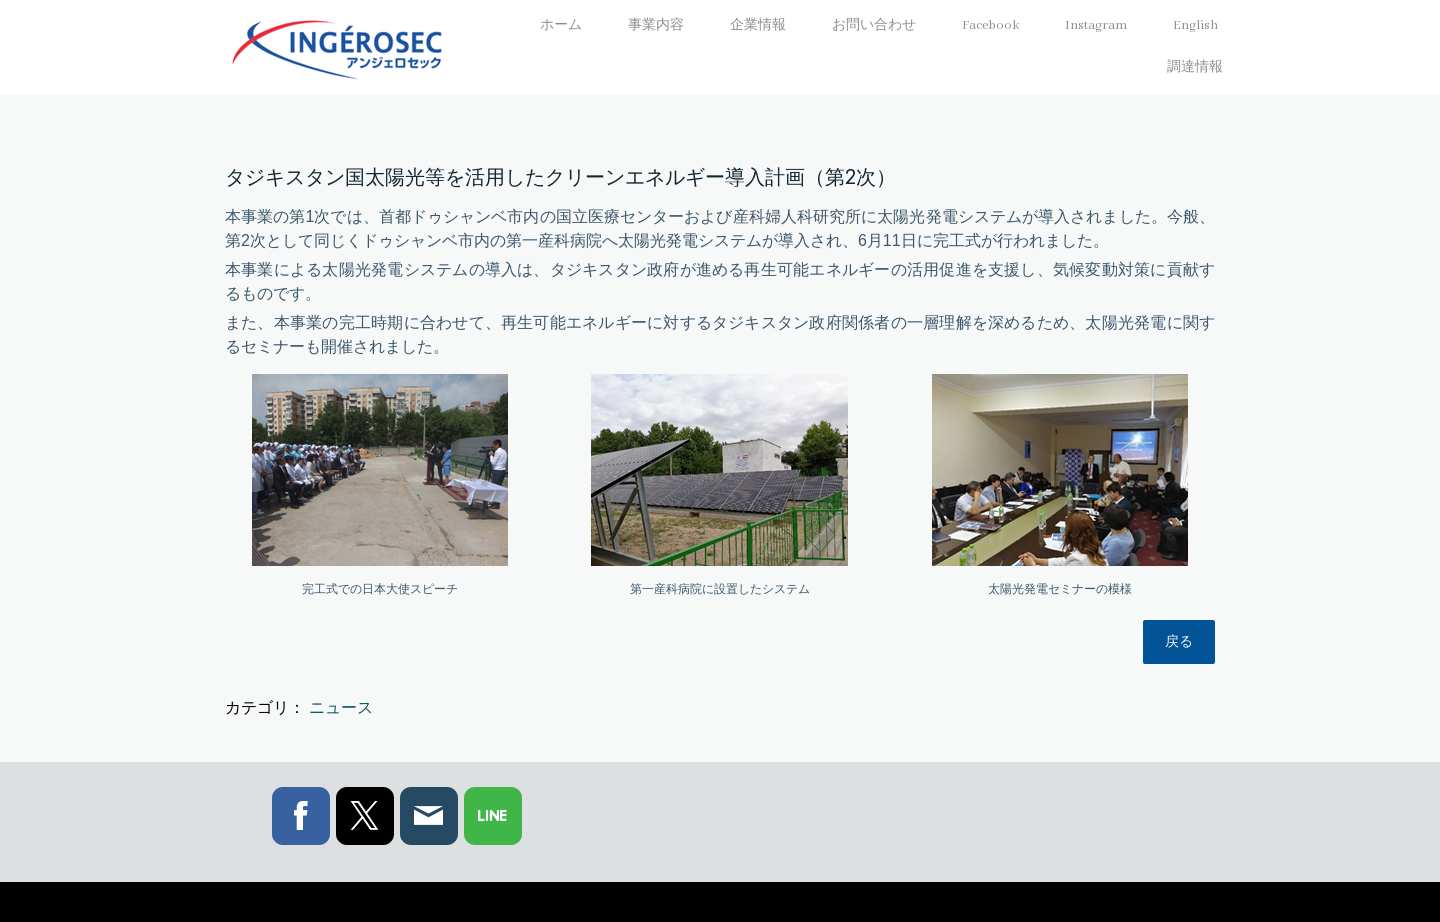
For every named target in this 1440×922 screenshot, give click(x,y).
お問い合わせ (874, 25)
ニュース (341, 707)
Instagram (1096, 25)
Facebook (990, 25)
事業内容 (656, 25)
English (1195, 25)
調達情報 (1195, 67)
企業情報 (758, 25)
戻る (1179, 641)
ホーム (561, 25)
